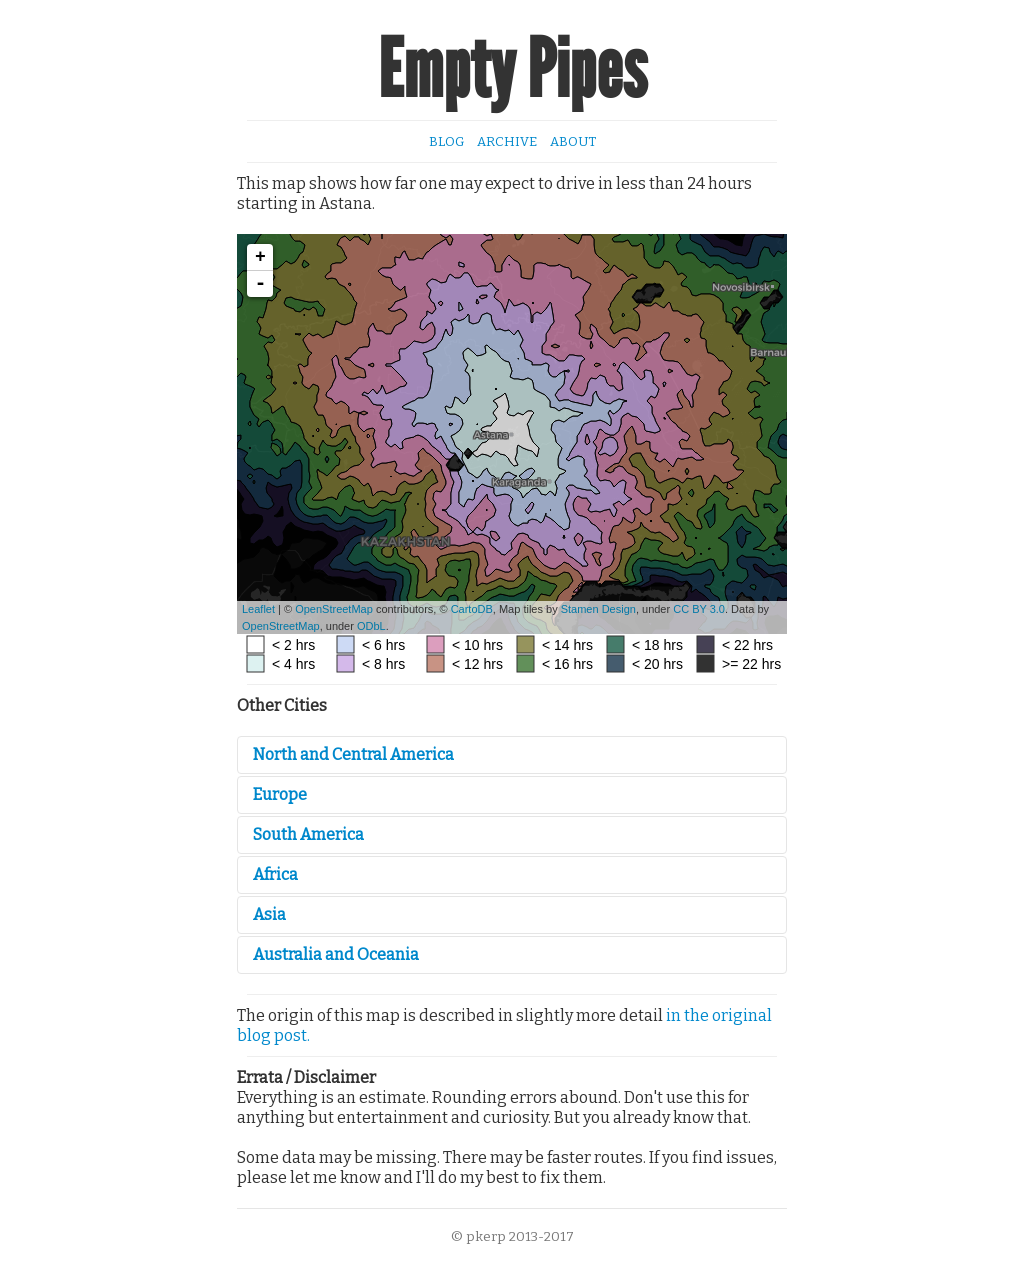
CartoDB (472, 609)
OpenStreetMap (334, 609)
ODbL (371, 626)
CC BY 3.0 (699, 609)
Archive (507, 141)
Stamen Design (598, 609)
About (573, 141)
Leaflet (258, 609)
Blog (446, 141)
